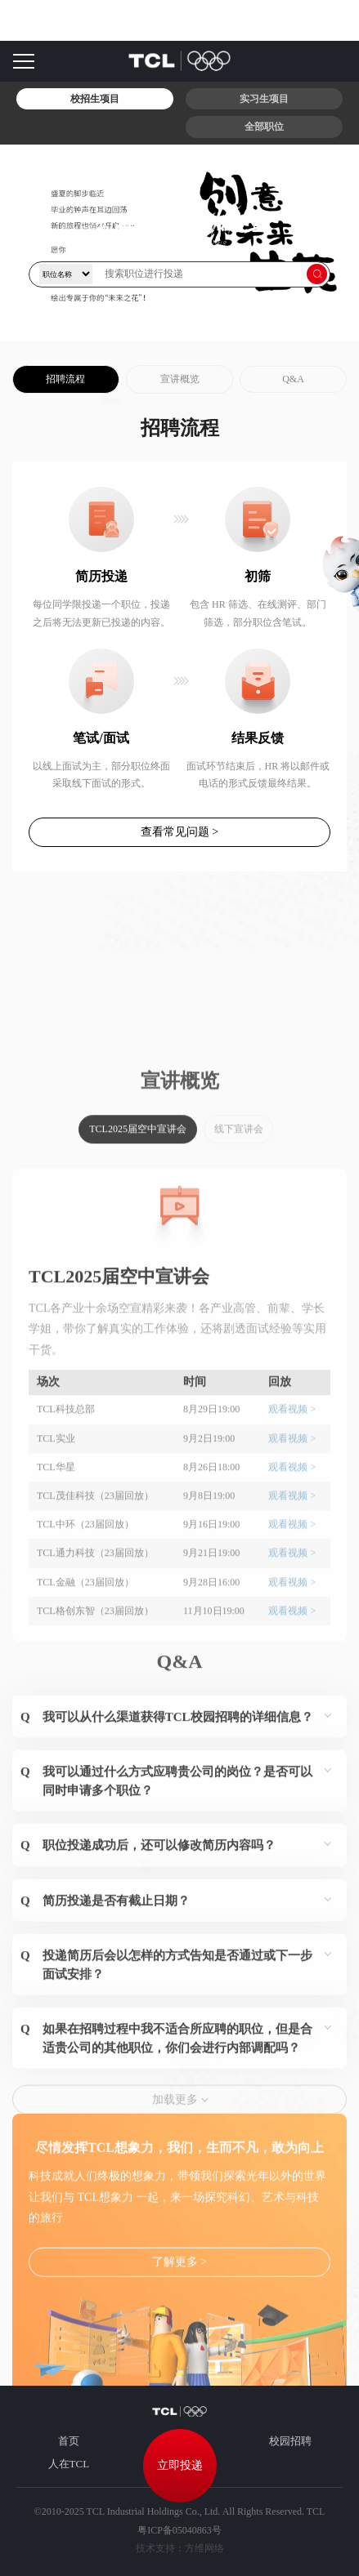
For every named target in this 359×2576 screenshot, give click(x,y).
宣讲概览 (180, 379)
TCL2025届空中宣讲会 (137, 1280)
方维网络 (204, 2548)
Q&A (293, 379)
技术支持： (160, 2548)
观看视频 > (292, 1561)
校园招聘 (290, 2441)
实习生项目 (264, 99)
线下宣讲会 (238, 1280)
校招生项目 (94, 99)
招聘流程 (65, 379)
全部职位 (264, 126)
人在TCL (69, 2464)
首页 (68, 2441)
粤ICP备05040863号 (179, 2530)
